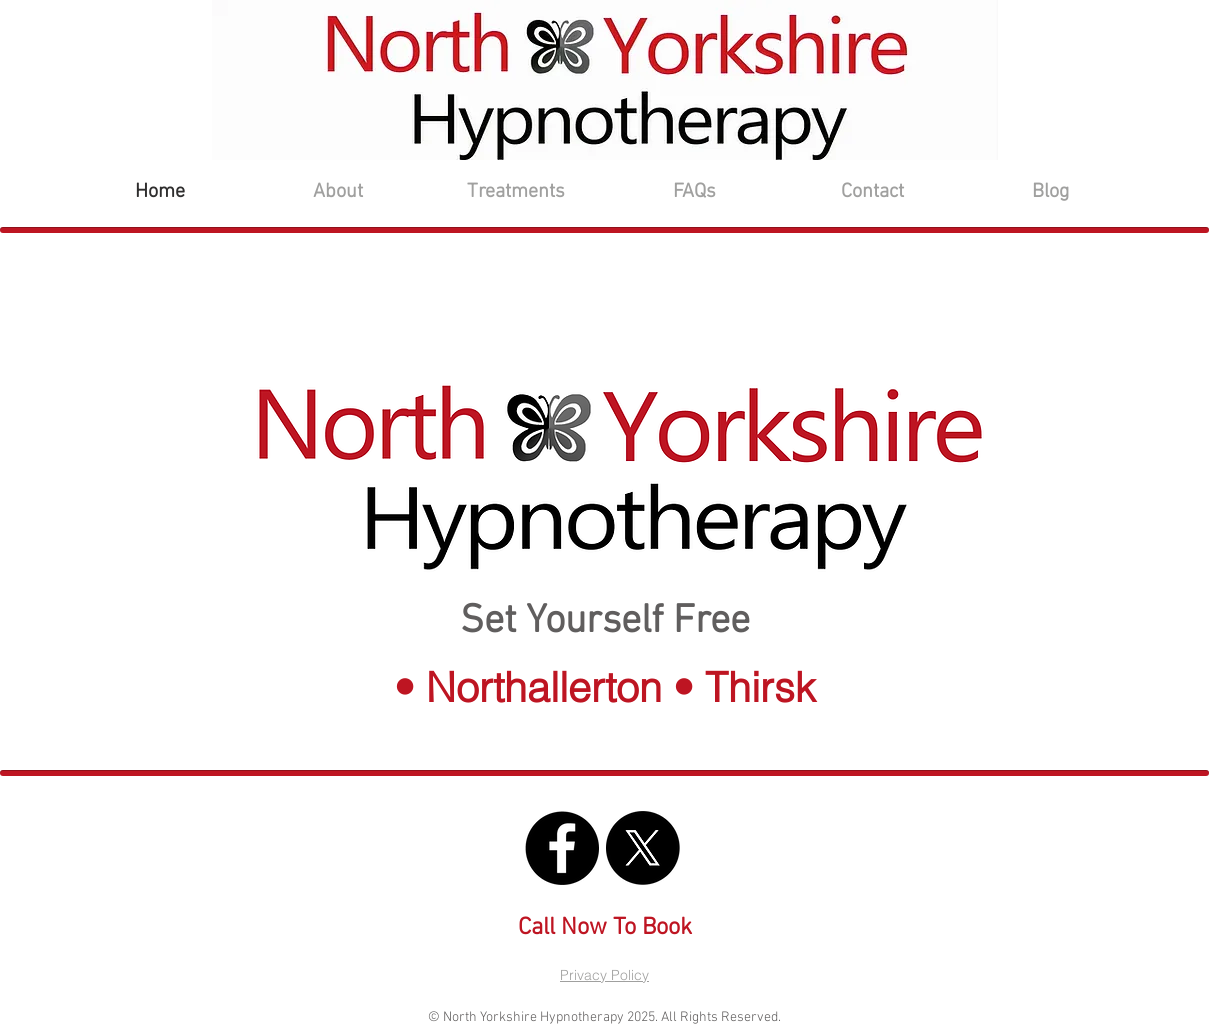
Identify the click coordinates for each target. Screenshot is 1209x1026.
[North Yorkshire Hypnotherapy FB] (562, 848)
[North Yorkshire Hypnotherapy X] (643, 848)
